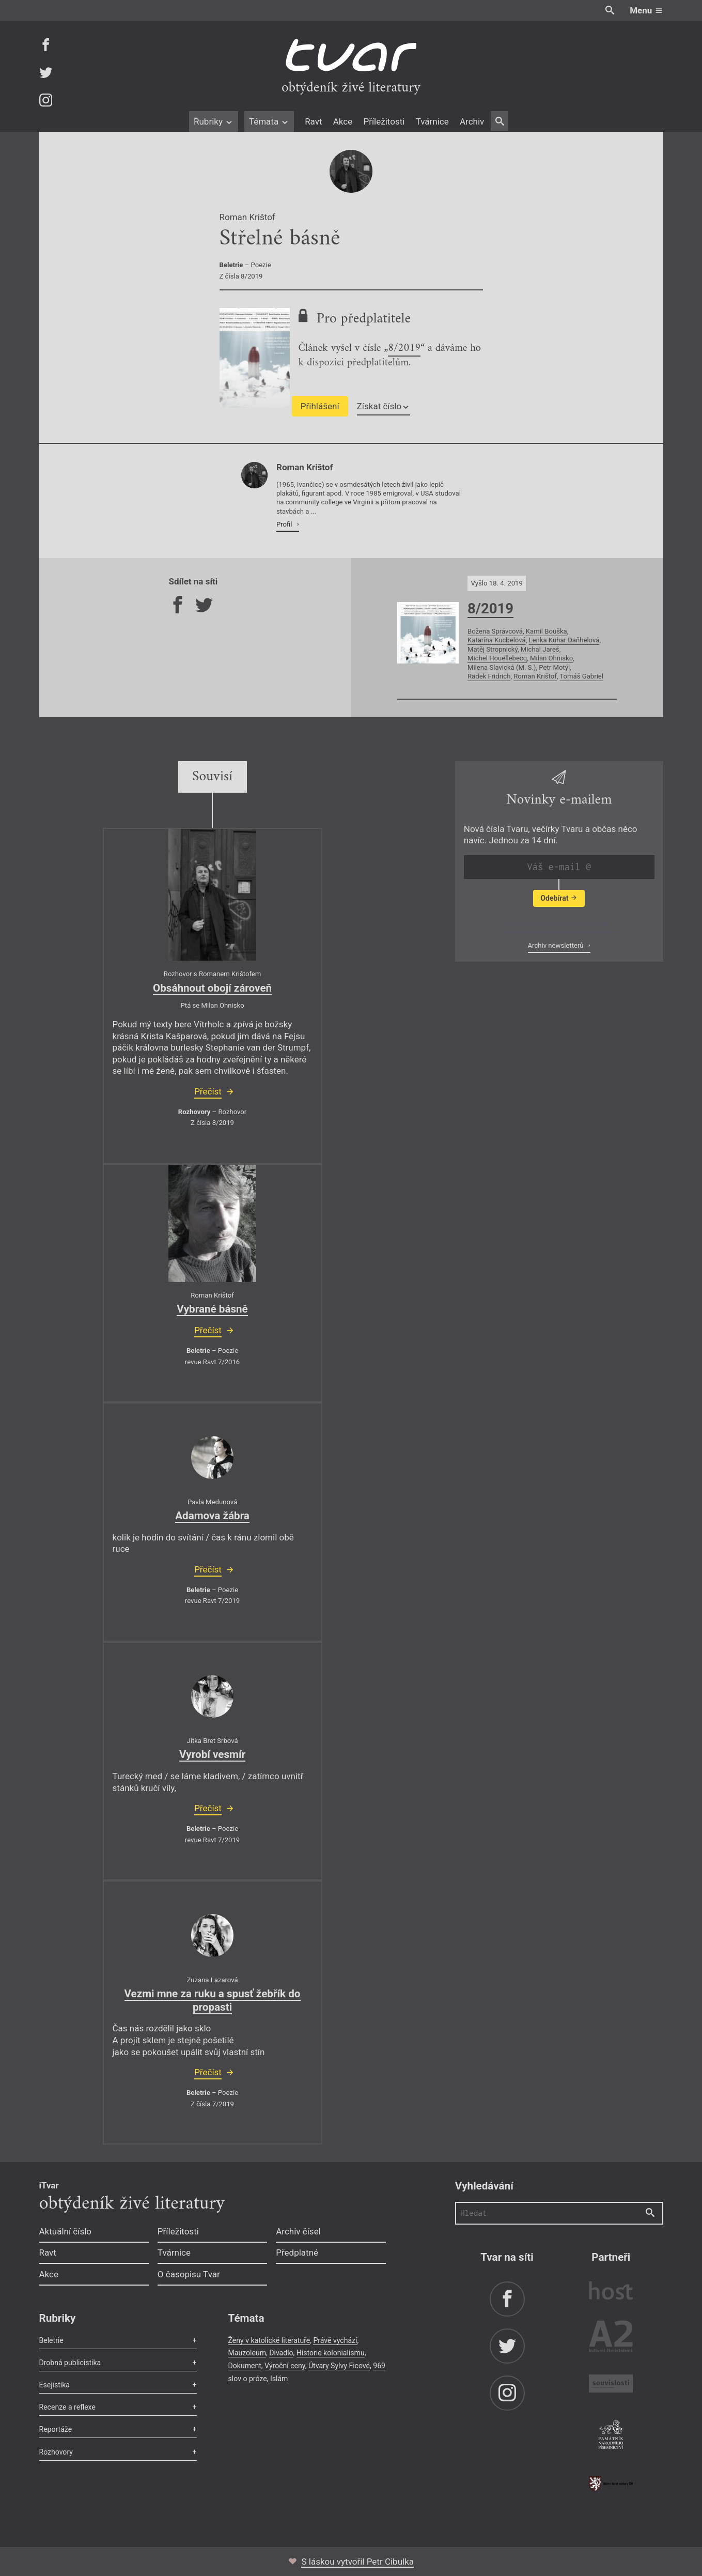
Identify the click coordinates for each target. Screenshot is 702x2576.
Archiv (472, 121)
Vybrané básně (212, 1309)
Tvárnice (432, 121)
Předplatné (297, 2252)
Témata (269, 121)
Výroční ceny (284, 2366)
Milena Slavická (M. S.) (501, 667)
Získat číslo (384, 406)
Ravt (313, 121)
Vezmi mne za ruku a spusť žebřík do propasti (212, 2000)
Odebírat (559, 898)
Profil (285, 524)
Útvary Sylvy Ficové (339, 2366)
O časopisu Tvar (189, 2274)
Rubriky (213, 121)
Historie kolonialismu (331, 2353)
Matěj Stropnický (492, 649)
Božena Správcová (495, 631)
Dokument (244, 2366)
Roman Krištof (535, 676)
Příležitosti (383, 121)
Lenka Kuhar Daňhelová (564, 640)
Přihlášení (320, 406)
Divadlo (281, 2353)
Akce (342, 121)
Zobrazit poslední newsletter (556, 923)
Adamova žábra (212, 1515)
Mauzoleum (247, 2353)
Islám (279, 2378)
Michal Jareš (540, 649)
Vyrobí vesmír (212, 1754)
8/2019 (404, 349)
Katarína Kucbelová (496, 640)
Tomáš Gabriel (581, 676)
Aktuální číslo (65, 2231)
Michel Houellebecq (497, 658)
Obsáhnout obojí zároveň (212, 988)
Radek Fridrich (488, 676)
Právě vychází (335, 2340)
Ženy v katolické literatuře (269, 2340)
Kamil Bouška (546, 631)
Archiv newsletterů (556, 945)
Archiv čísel (298, 2231)
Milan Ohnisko (551, 658)
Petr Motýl (554, 667)
